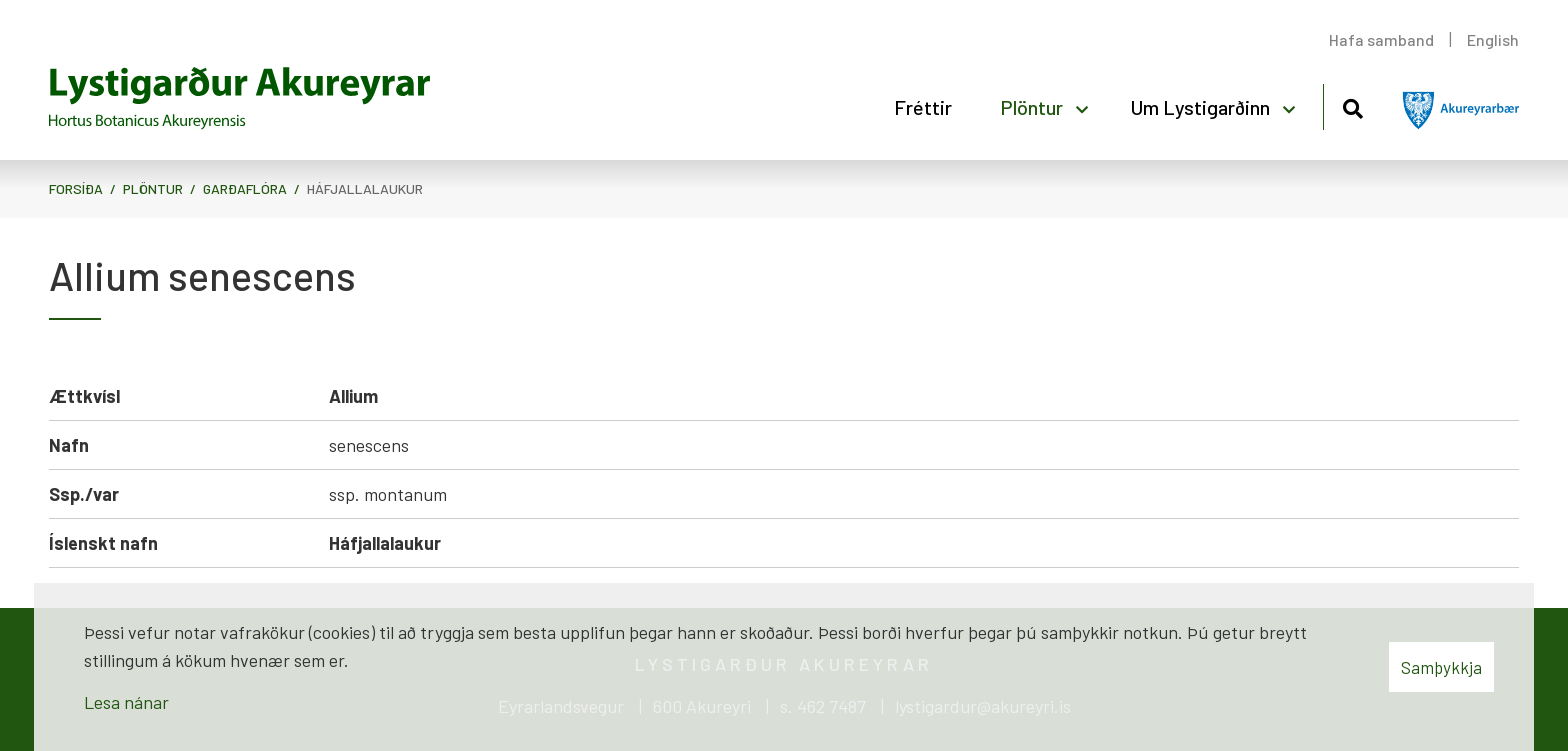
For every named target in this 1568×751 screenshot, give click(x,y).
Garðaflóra (245, 188)
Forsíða (76, 188)
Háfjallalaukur (365, 188)
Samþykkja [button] (1441, 667)
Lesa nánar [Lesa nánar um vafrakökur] (126, 702)
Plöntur (153, 188)
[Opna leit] (1352, 105)
